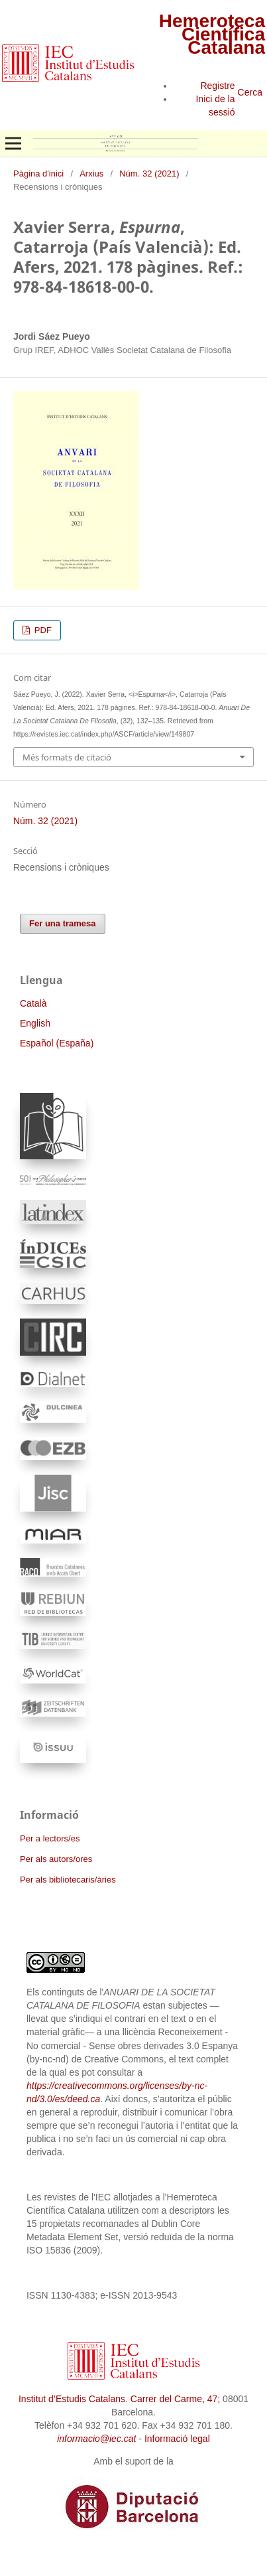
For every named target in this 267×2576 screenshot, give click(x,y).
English (35, 1023)
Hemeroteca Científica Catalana (212, 34)
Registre (217, 85)
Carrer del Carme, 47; (175, 2399)
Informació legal (177, 2438)
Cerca (250, 92)
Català (33, 1003)
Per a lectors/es (50, 1838)
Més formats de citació (67, 757)
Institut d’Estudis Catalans (72, 2399)
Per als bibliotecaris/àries (68, 1880)
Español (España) (56, 1043)
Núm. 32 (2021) (149, 174)
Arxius (91, 174)
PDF (42, 630)
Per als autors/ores (56, 1859)
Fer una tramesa (62, 923)
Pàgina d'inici (38, 174)
